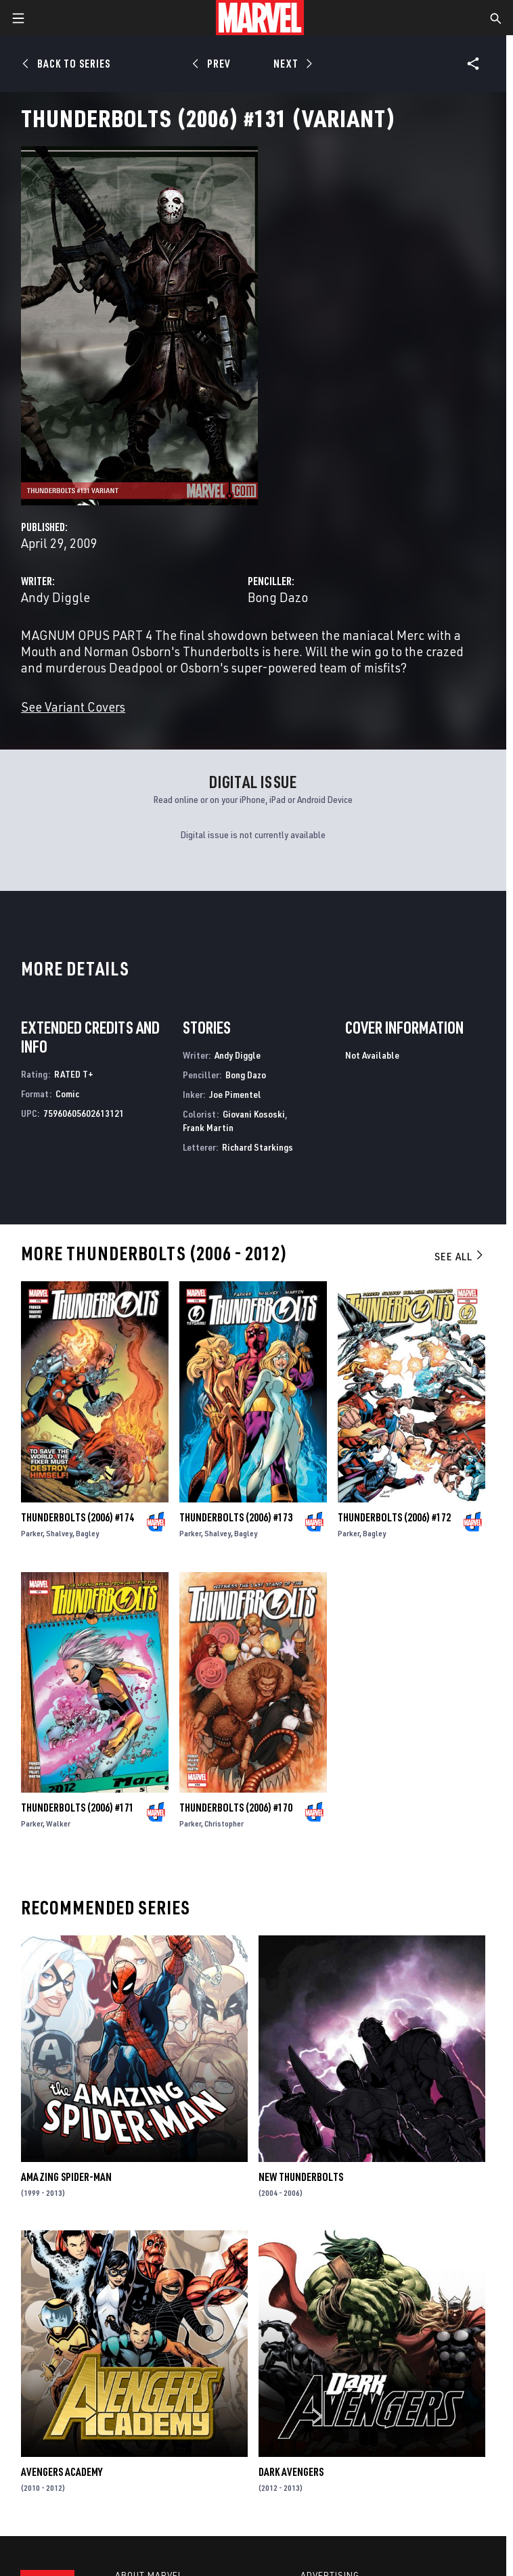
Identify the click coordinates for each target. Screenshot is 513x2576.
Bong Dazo (278, 597)
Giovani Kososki (254, 1114)
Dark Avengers (291, 2472)
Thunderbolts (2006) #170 (235, 1807)
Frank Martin (208, 1127)
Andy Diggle (55, 597)
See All (459, 1256)
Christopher (224, 1823)
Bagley (87, 1533)
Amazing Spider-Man (66, 2177)
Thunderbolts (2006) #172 (394, 1517)
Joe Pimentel (235, 1094)
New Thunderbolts (301, 2177)
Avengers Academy (61, 2472)
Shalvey (59, 1533)
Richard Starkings (257, 1147)
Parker (32, 1533)
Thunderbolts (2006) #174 (77, 1517)
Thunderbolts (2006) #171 (77, 1807)
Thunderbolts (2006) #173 (235, 1517)
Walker (58, 1823)
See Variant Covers (73, 706)
